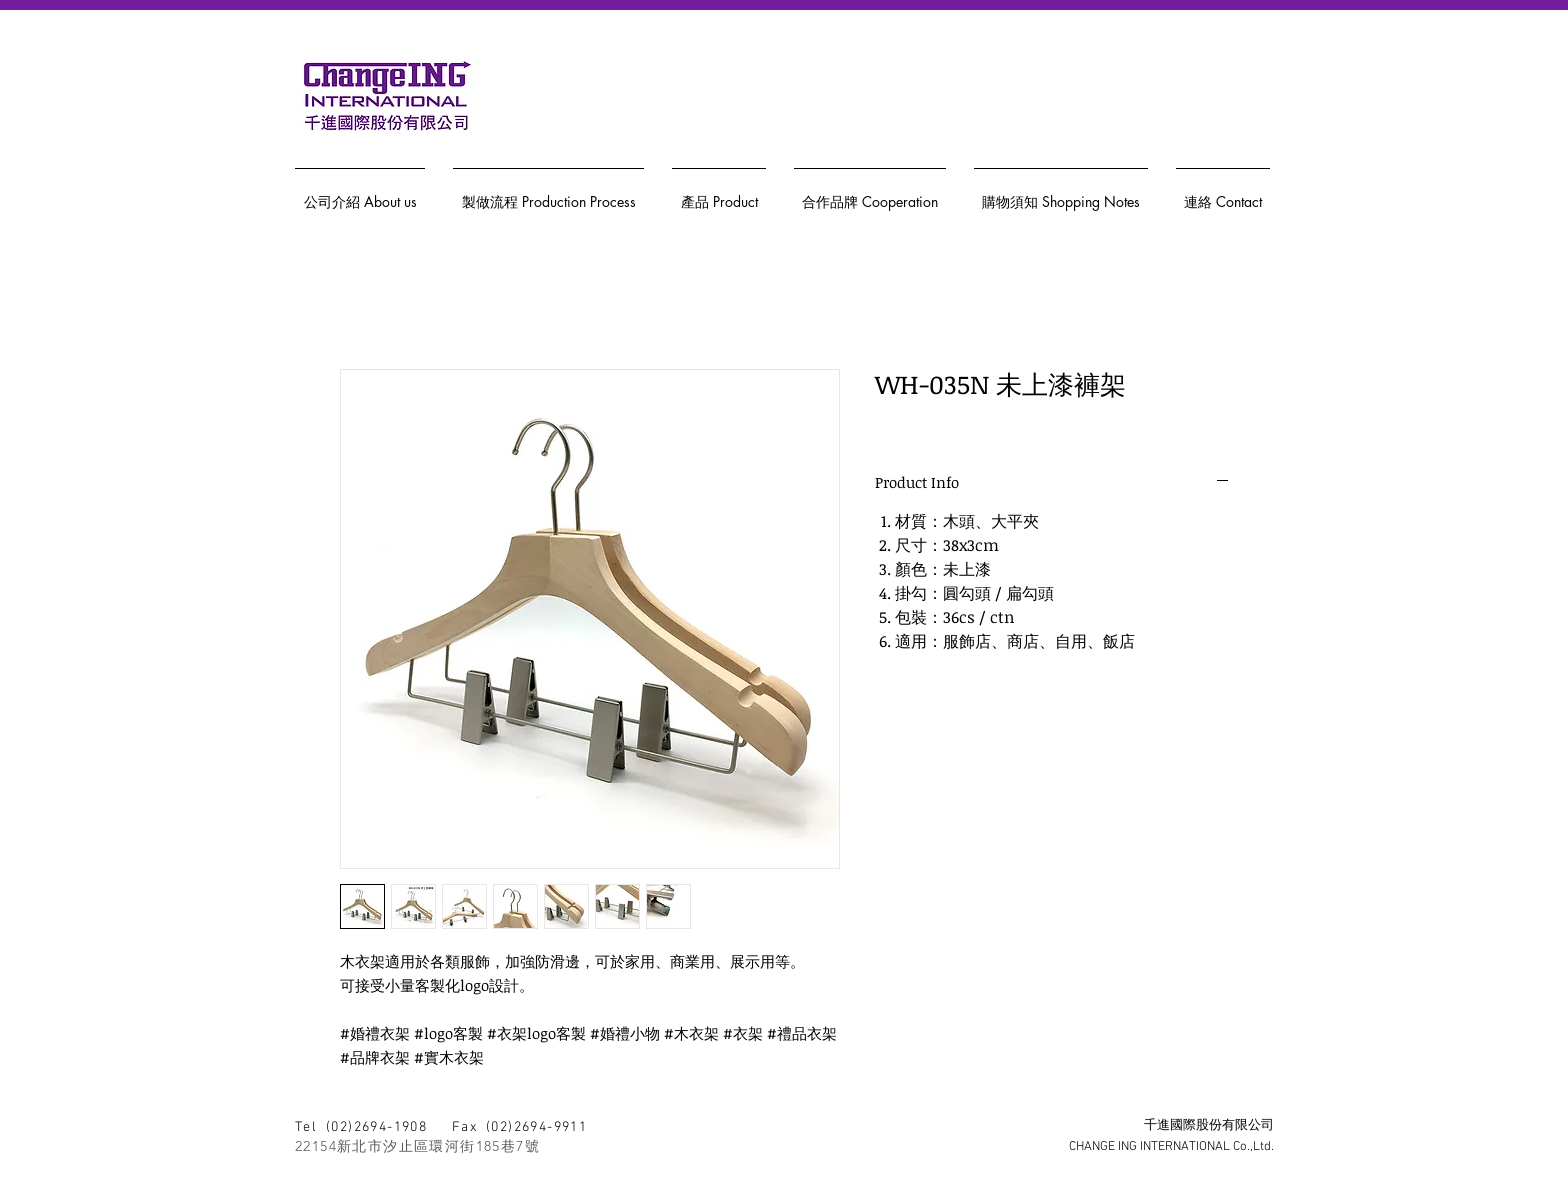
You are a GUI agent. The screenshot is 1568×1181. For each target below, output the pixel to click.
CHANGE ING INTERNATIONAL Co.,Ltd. (1171, 1147)
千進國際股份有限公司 (1209, 1126)
